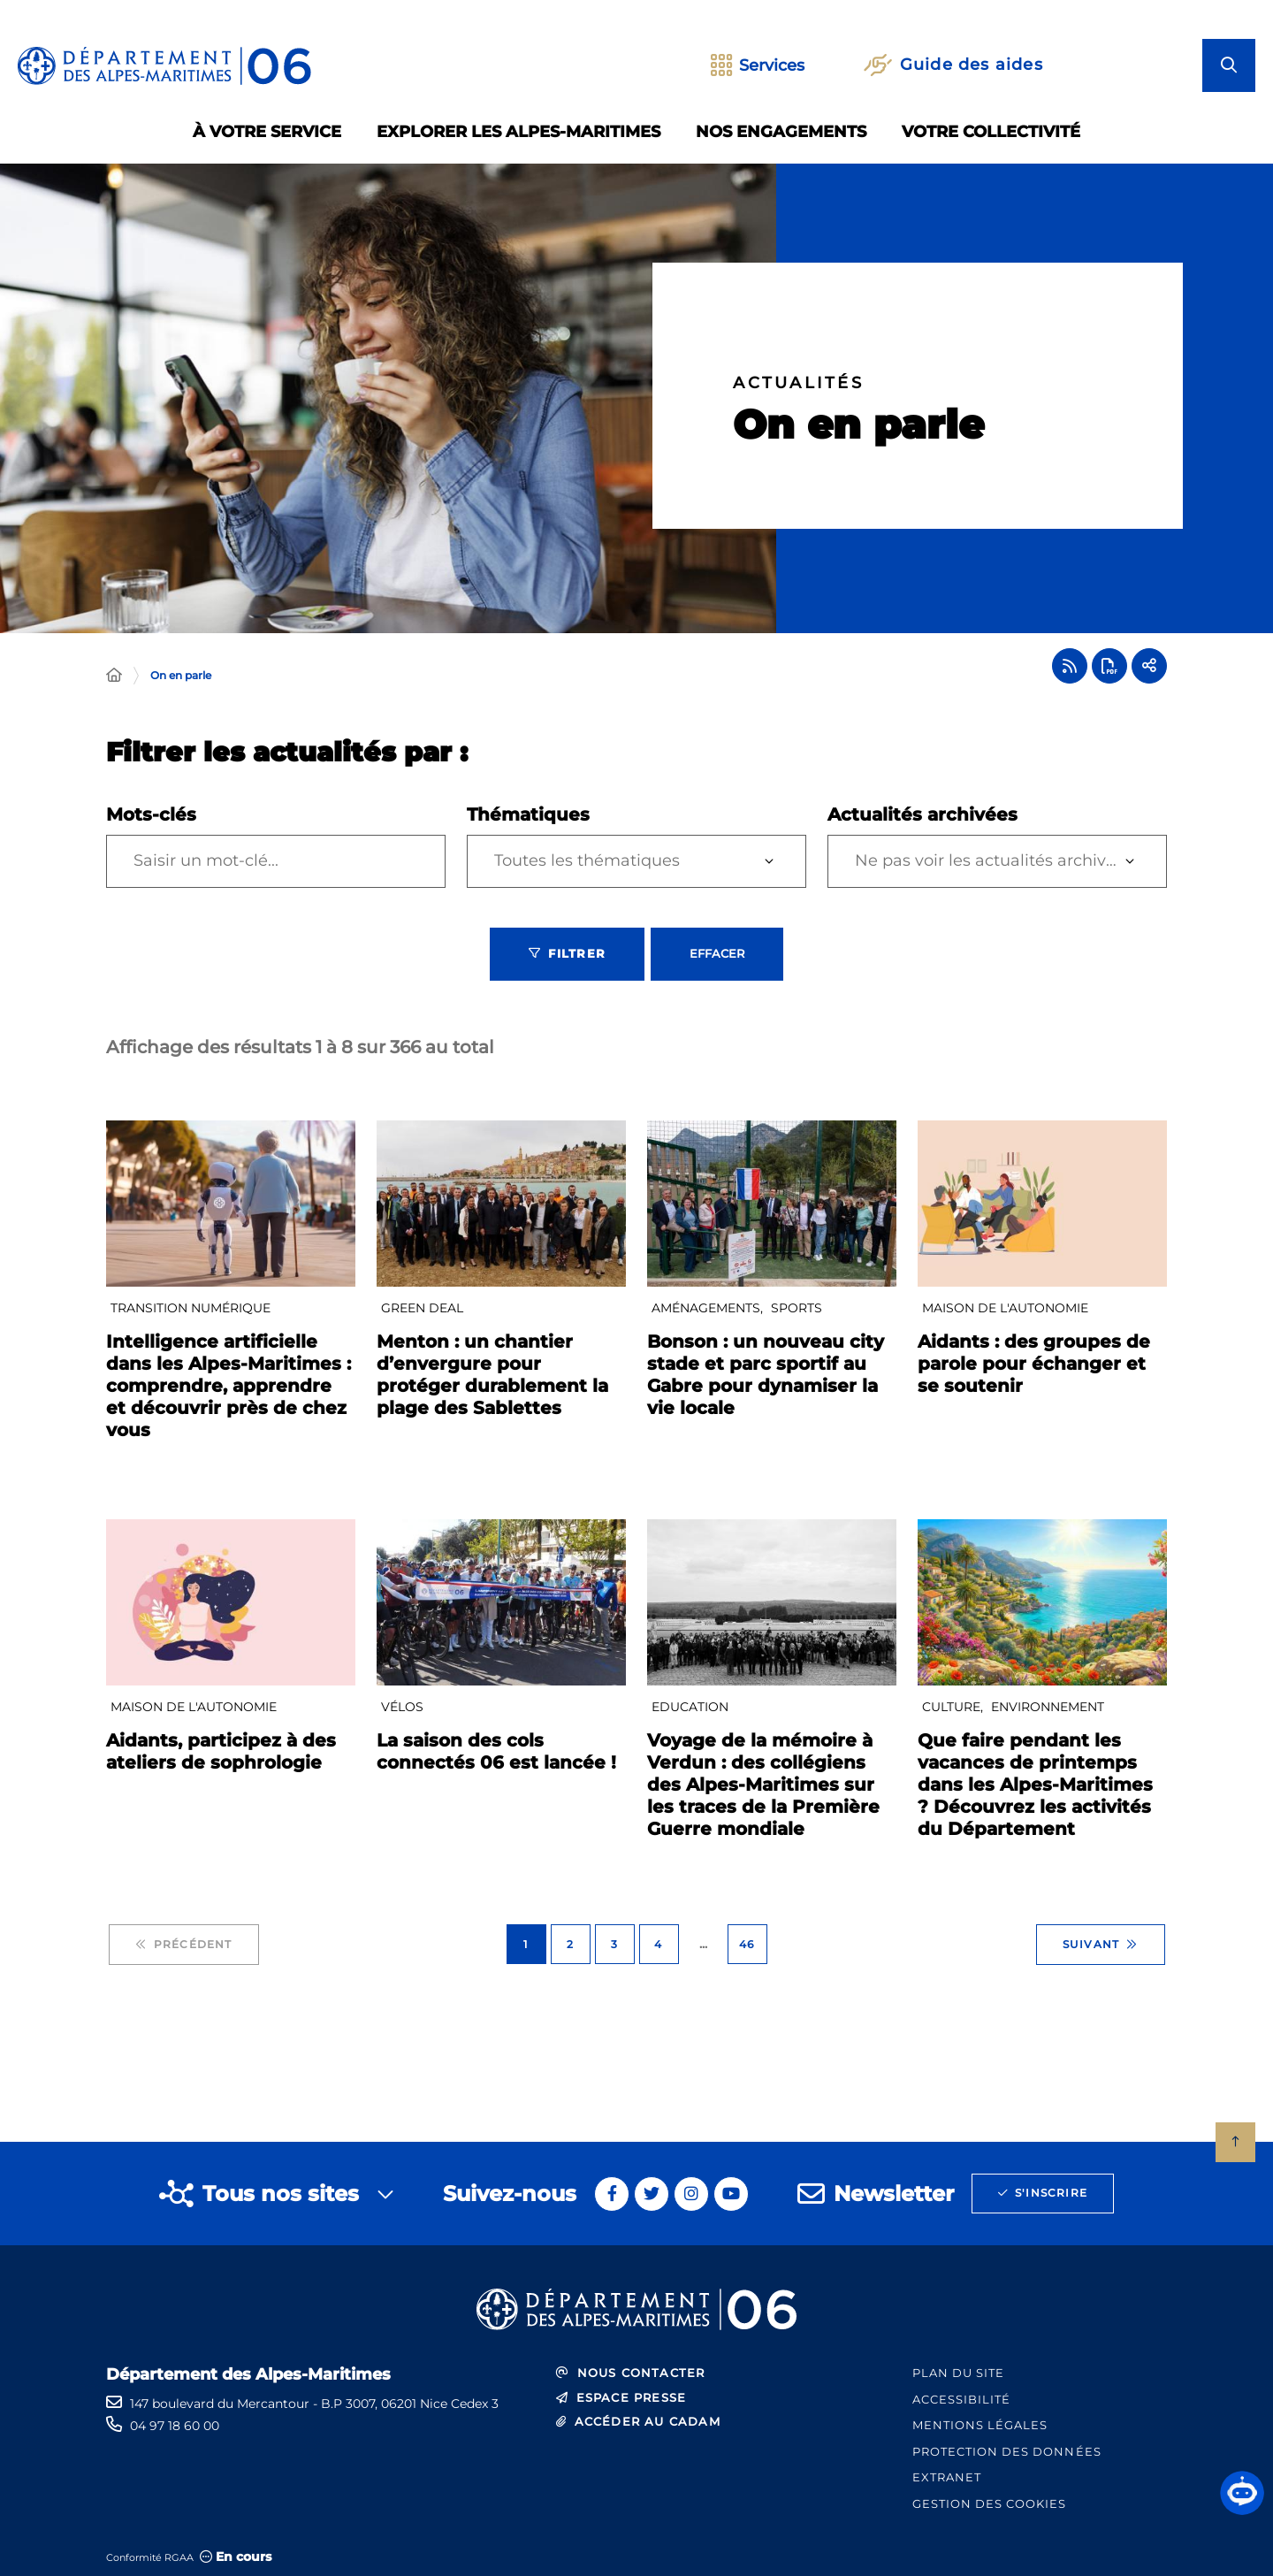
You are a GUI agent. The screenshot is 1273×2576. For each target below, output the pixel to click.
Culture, (954, 1707)
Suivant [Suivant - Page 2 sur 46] (1101, 1945)
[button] (1242, 2493)
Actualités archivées (922, 814)
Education (690, 1707)
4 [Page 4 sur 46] (658, 1944)
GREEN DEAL (422, 1308)
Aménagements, (709, 1308)
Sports (796, 1308)
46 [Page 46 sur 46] (746, 1944)
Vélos (402, 1707)
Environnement (1047, 1707)
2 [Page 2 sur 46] (570, 1944)
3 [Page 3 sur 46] (614, 1944)
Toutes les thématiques (587, 860)
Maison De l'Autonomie (1005, 1308)
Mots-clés (151, 814)
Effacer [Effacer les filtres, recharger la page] (717, 953)
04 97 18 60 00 (174, 2426)
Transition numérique (191, 1308)
